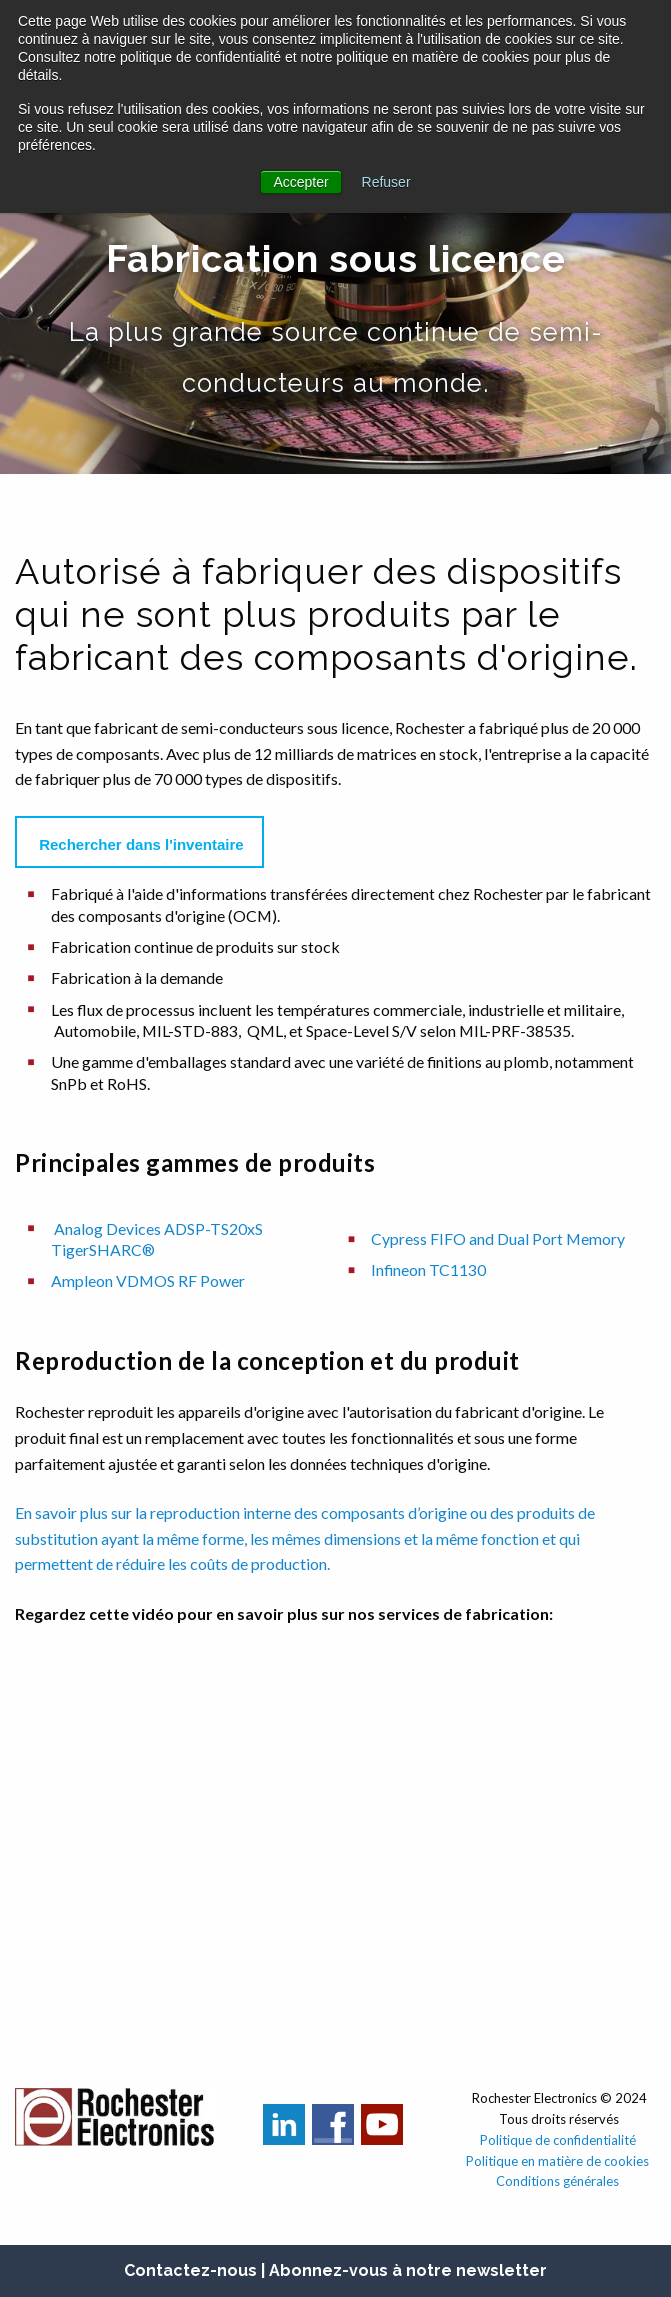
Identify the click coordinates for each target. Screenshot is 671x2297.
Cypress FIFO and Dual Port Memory (498, 1238)
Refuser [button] (386, 182)
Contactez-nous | (196, 2270)
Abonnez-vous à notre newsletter (408, 2270)
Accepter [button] (300, 182)
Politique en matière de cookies (559, 2161)
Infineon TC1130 (428, 1269)
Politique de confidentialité (558, 2140)
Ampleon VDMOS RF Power (148, 1280)
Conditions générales (559, 2181)
